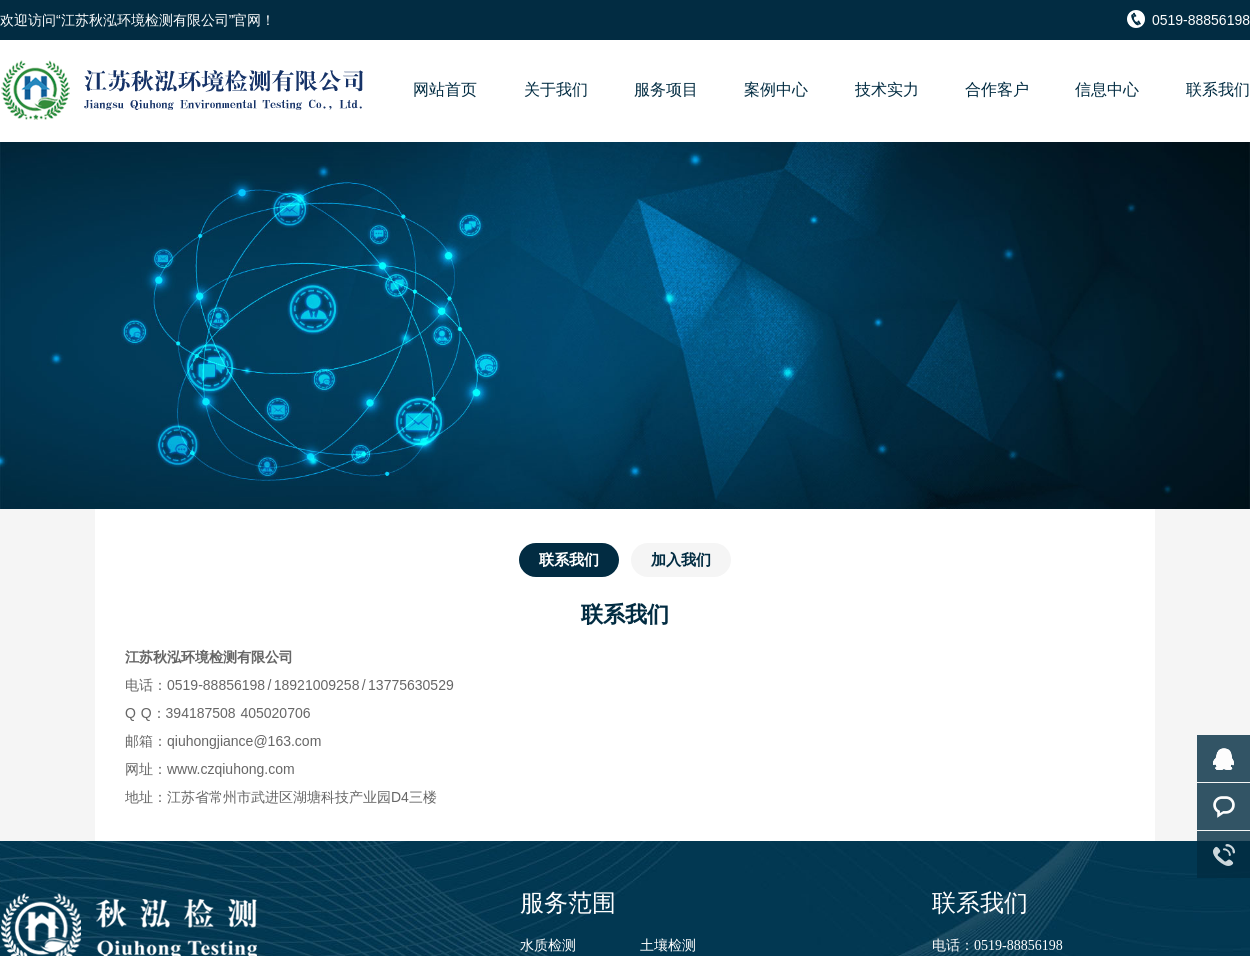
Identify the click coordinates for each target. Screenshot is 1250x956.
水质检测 (548, 945)
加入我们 (681, 559)
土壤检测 (668, 945)
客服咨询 (1223, 806)
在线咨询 (1223, 758)
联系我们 (569, 559)
